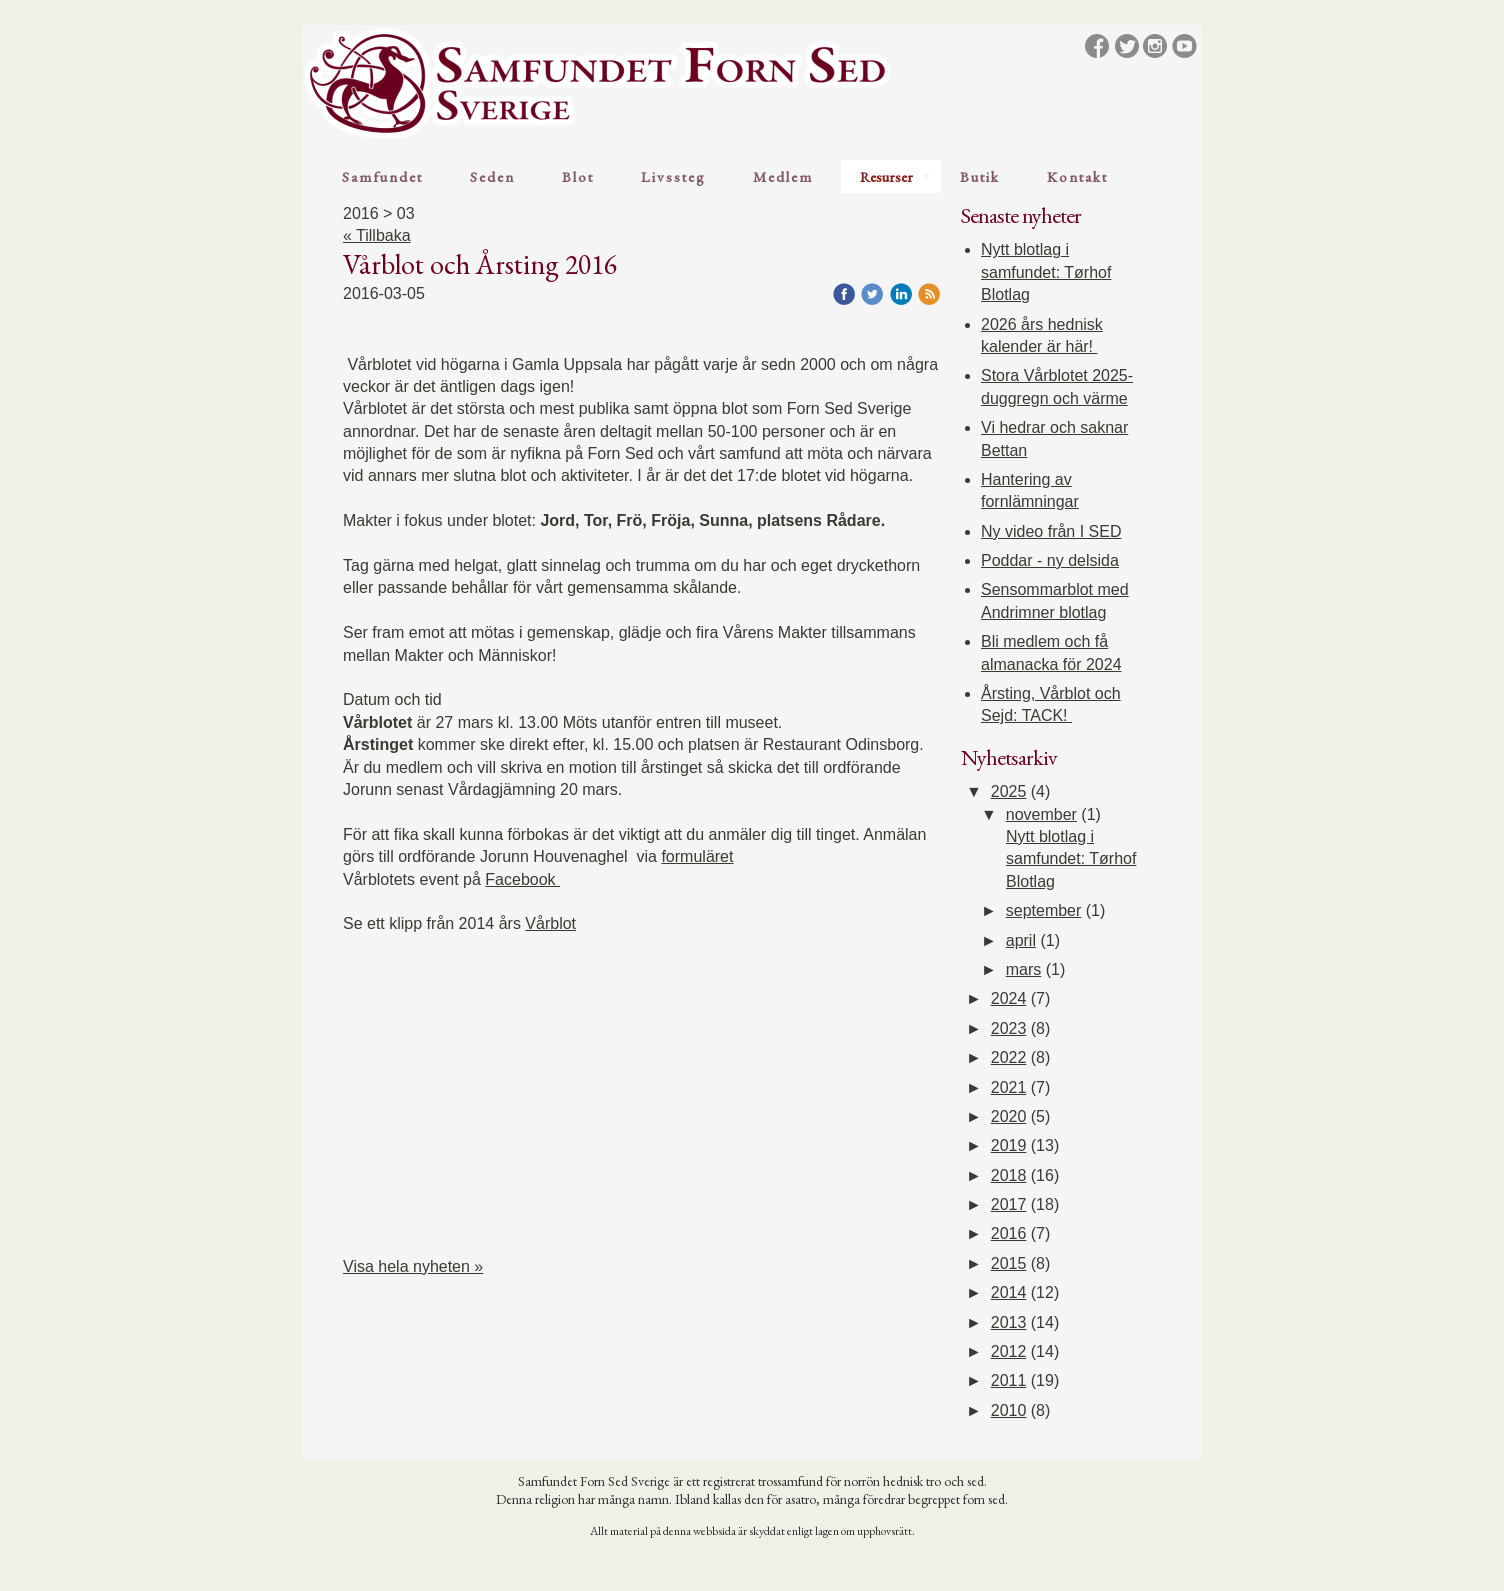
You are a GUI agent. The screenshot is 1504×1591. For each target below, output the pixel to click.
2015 (1009, 1263)
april (1021, 940)
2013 (1009, 1322)
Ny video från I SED (1051, 531)
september (1044, 910)
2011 (1009, 1380)
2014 (1009, 1292)
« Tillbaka (377, 235)
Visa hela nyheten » (413, 1266)
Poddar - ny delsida (1050, 560)
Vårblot (550, 923)
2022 (1009, 1057)
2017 (1009, 1204)
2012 (1009, 1351)
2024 (1009, 998)
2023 (1009, 1028)
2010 (1009, 1410)
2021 (1009, 1087)
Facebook (522, 879)
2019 (1009, 1145)
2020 (1009, 1116)
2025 (1009, 791)
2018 (1009, 1175)
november (1041, 814)
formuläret (697, 856)
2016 (1009, 1233)
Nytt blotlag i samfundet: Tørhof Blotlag (1046, 272)
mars (1024, 969)
